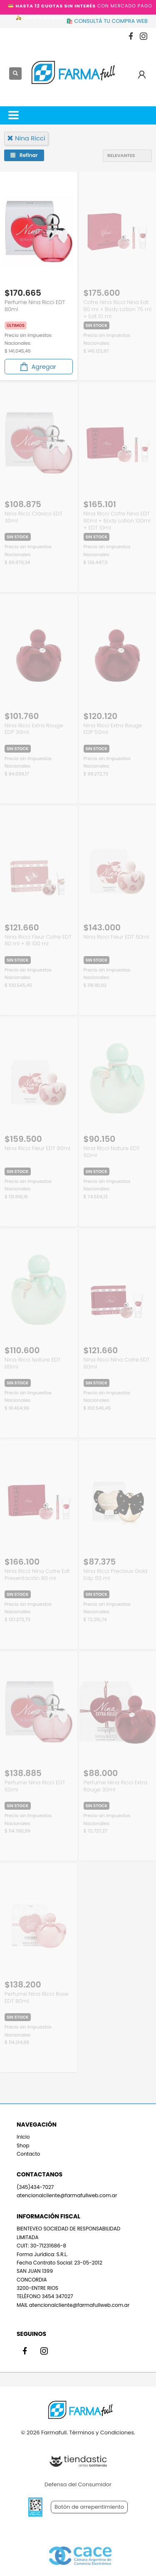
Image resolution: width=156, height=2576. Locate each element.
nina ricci (26, 138)
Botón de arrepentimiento (89, 2507)
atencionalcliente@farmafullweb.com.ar (67, 2195)
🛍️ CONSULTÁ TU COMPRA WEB (107, 21)
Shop (23, 2145)
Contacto (28, 2153)
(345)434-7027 (35, 2187)
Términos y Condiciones (101, 2432)
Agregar (37, 366)
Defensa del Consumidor (78, 2484)
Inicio (23, 2136)
